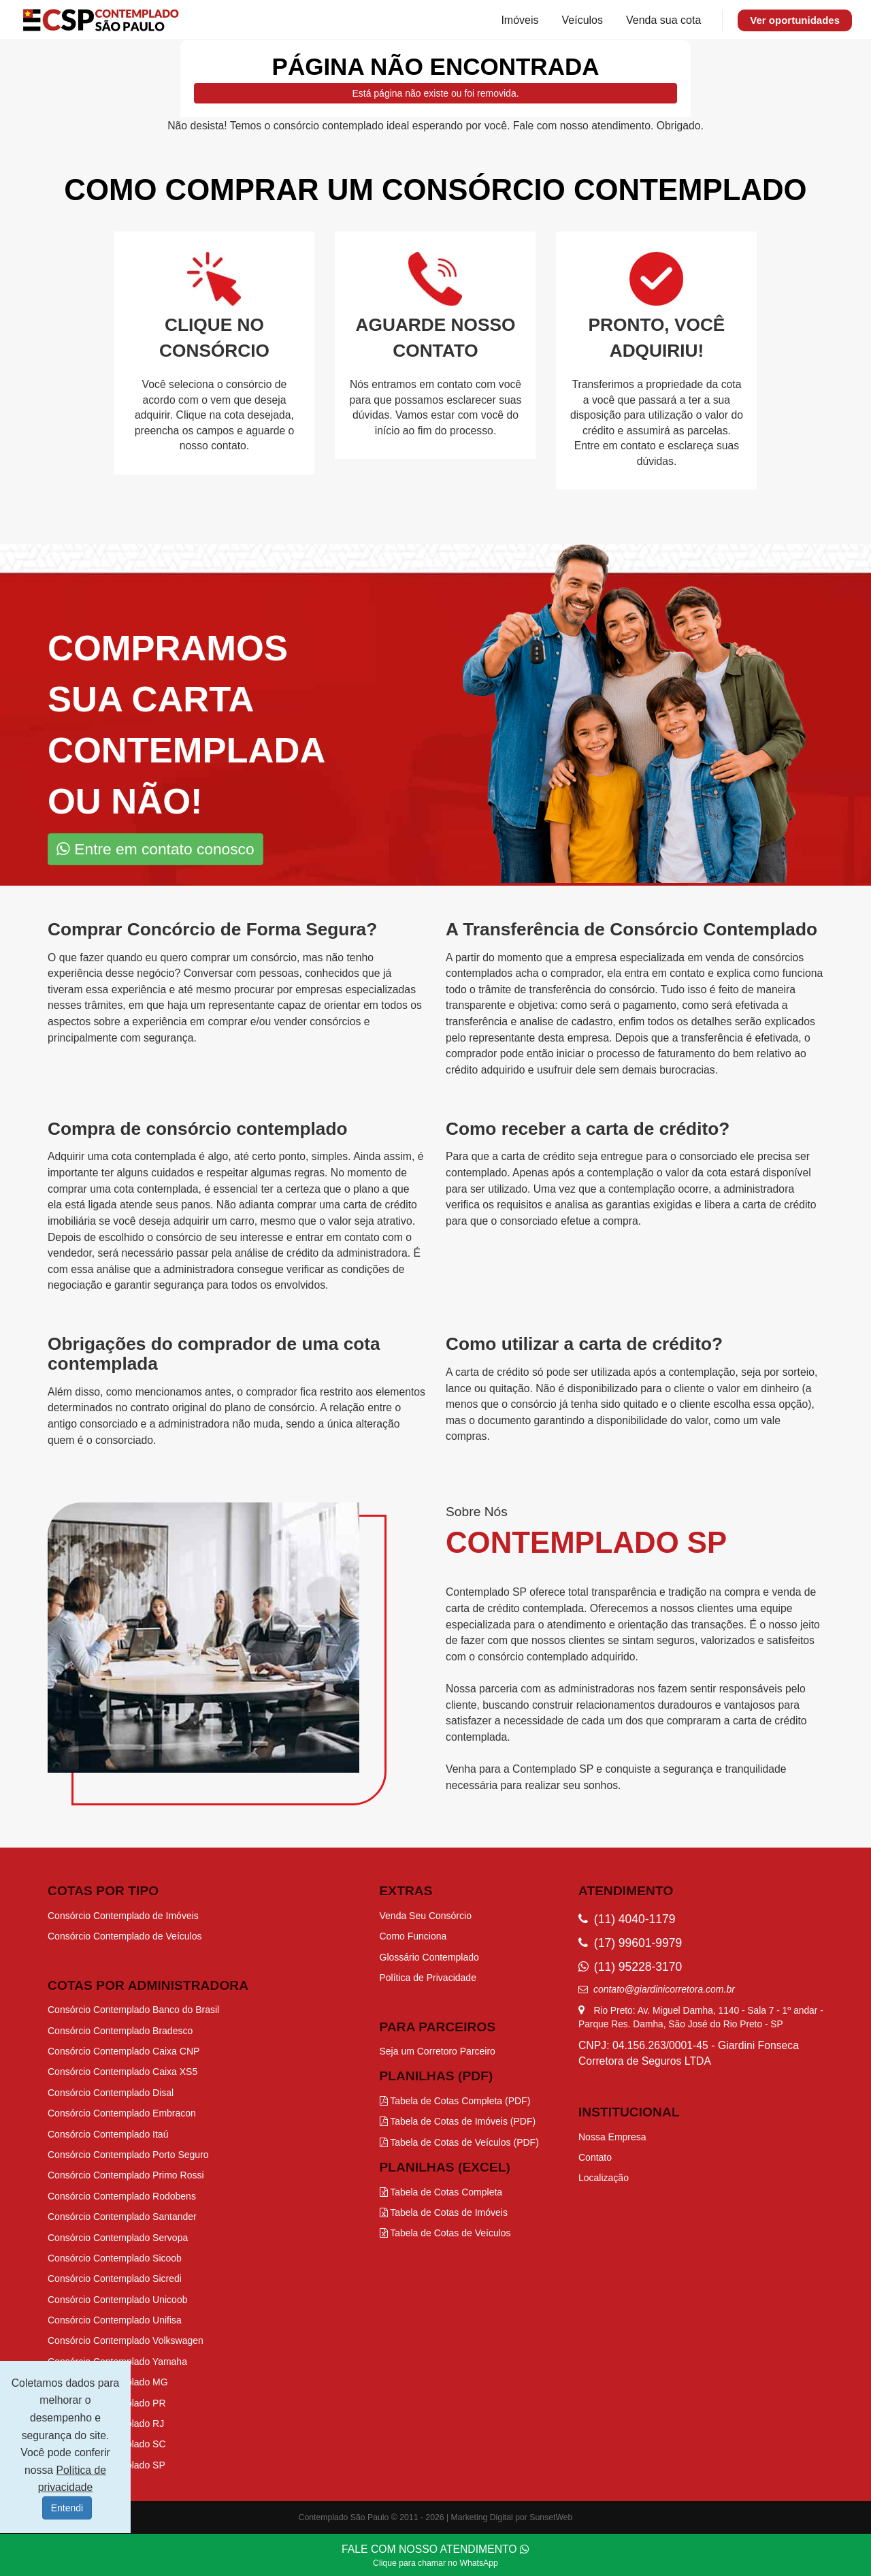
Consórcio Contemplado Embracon (122, 2113)
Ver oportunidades (795, 20)
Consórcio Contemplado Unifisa (115, 2320)
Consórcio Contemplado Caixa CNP (123, 2051)
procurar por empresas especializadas (325, 989)
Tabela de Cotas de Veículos (445, 2232)
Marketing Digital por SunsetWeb (512, 2517)
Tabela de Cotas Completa (441, 2192)
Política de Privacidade (428, 1977)
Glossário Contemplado (429, 1957)
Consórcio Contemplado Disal (111, 2092)
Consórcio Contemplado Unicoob (117, 2299)
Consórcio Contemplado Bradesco (120, 2030)
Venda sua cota (663, 20)
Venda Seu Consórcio (426, 1915)
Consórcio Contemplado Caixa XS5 (122, 2071)
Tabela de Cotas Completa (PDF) (455, 2100)
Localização (603, 2177)
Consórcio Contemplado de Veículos (124, 1936)
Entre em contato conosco (155, 849)
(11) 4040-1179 (627, 1919)
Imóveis (519, 20)
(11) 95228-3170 (630, 1967)
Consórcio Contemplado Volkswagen (125, 2340)
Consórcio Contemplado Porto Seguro (128, 2154)
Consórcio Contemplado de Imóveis (123, 1915)
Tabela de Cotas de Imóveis (444, 2212)
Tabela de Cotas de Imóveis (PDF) (458, 2121)
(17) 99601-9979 (630, 1943)
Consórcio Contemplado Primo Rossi (126, 2175)
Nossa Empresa (612, 2136)
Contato (595, 2157)
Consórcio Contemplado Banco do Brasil (133, 2009)
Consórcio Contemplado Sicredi (115, 2278)
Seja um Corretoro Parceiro (437, 2051)
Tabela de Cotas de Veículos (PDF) (459, 2142)
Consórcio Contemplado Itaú (108, 2134)
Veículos (582, 20)
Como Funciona (413, 1936)
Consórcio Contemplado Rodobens (122, 2196)
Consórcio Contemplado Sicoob (115, 2258)
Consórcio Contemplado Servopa (118, 2237)
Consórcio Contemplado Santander (122, 2216)
